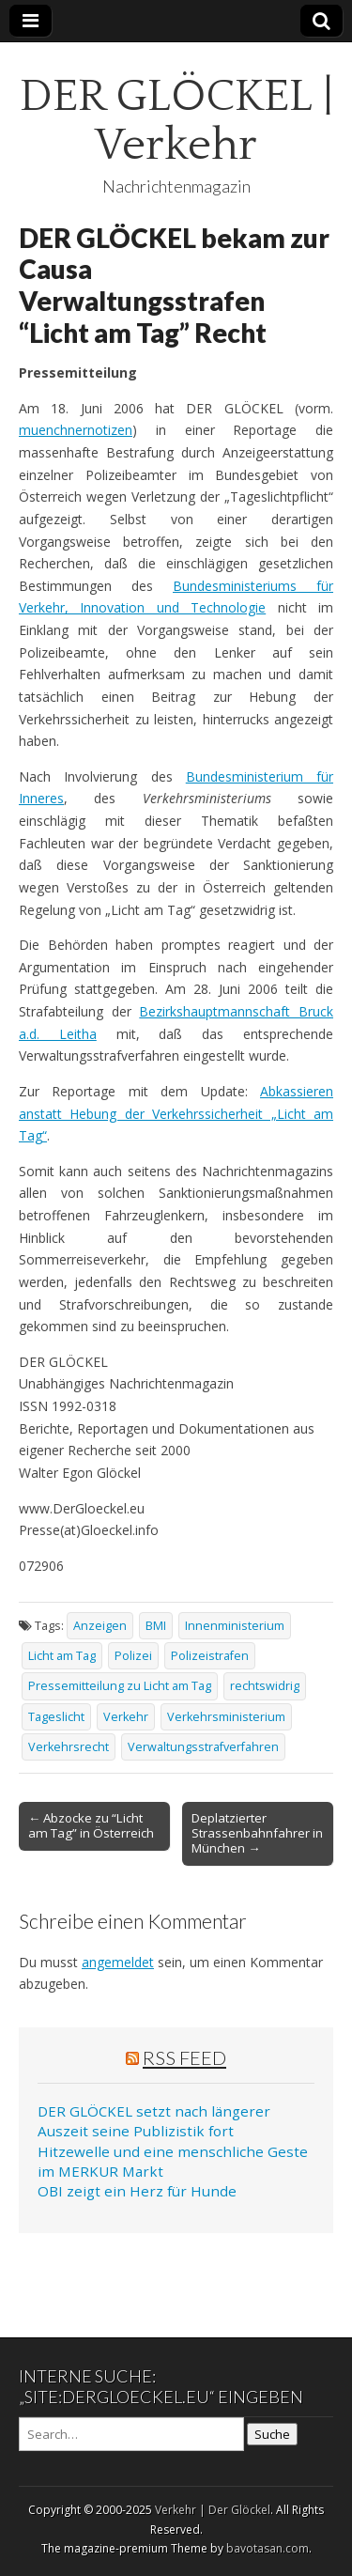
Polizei (133, 1656)
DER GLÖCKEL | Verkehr (176, 120)
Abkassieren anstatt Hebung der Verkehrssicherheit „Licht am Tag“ (176, 1113)
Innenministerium (234, 1626)
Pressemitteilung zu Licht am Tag (119, 1686)
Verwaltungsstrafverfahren (203, 1747)
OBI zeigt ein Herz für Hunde (137, 2190)
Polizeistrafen (210, 1656)
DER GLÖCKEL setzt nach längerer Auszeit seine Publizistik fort (154, 2121)
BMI (155, 1626)
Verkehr (125, 1717)
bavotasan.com (267, 2548)
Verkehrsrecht (68, 1747)
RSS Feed (184, 2057)
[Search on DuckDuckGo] (131, 2434)
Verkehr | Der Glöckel (212, 2510)
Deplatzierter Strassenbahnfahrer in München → (257, 1832)
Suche (272, 2434)
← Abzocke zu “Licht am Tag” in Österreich (91, 1825)
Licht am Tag (62, 1656)
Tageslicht (56, 1717)
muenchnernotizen (75, 430)
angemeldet (118, 1962)
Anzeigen (100, 1626)
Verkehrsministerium (226, 1717)
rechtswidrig (264, 1686)
